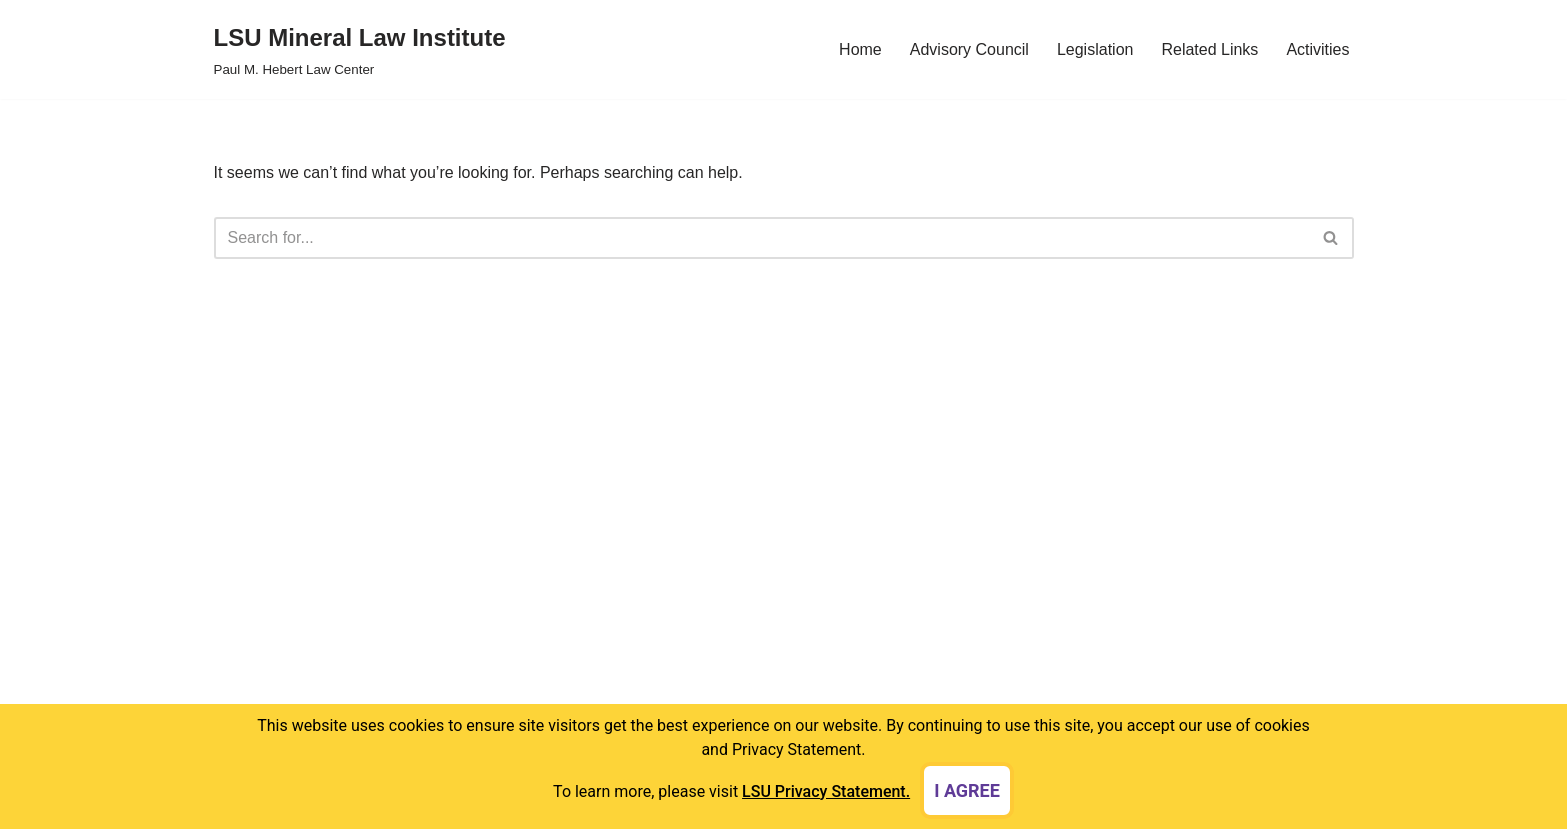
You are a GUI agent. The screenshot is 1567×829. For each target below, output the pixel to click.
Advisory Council (969, 49)
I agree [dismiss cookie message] (967, 790)
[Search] (761, 238)
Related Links (1209, 49)
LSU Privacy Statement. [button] (826, 791)
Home (860, 49)
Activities (1317, 49)
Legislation (1095, 49)
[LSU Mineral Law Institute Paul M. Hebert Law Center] (360, 49)
